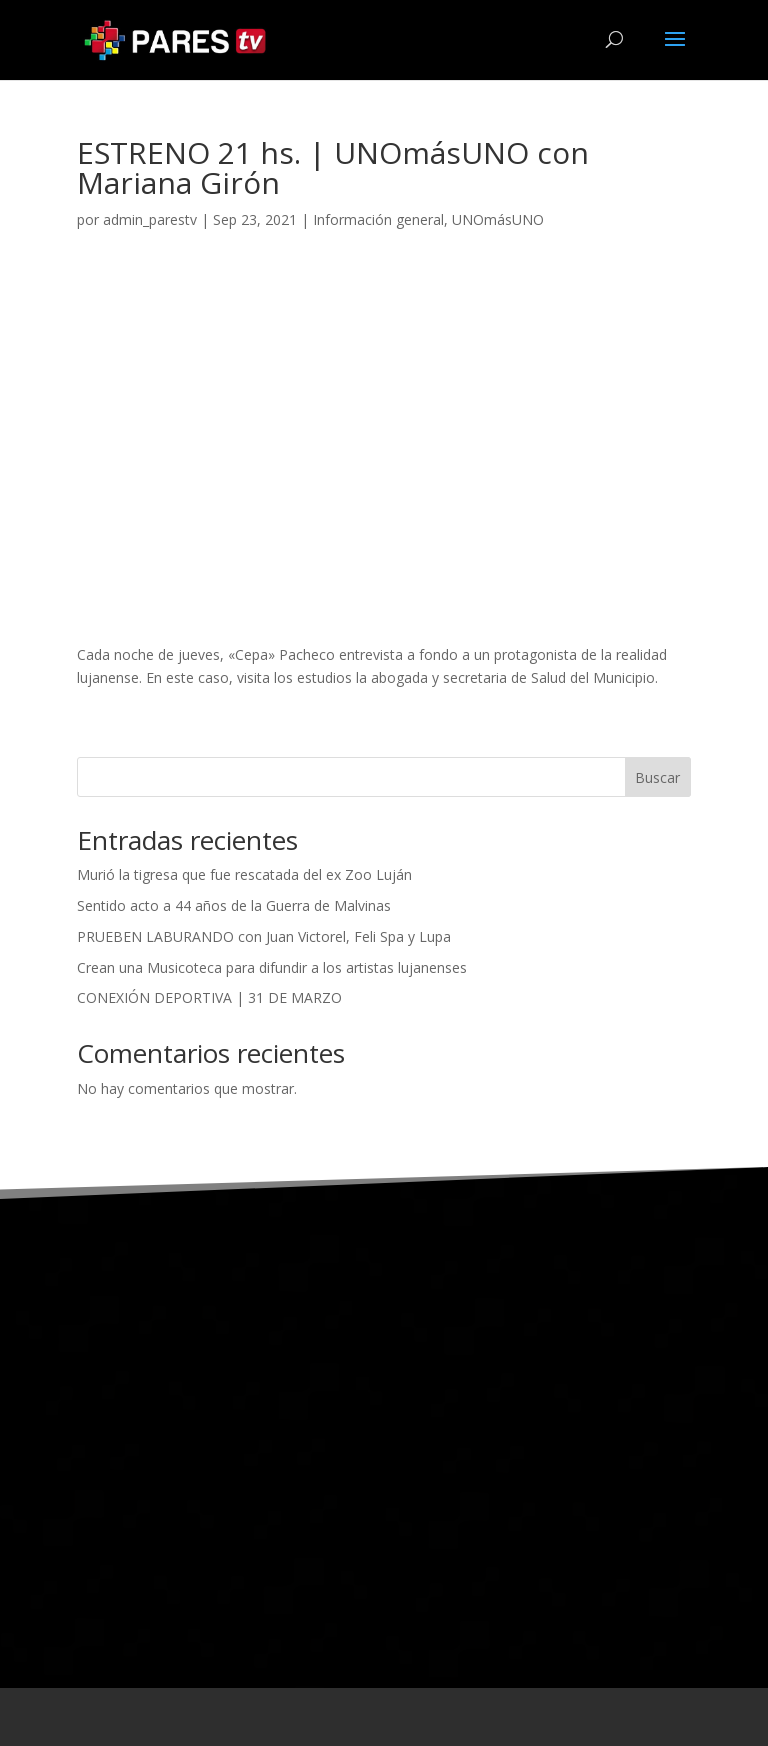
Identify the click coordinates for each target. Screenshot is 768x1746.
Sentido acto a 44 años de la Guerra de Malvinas (234, 905)
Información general (378, 219)
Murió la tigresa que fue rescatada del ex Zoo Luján (244, 874)
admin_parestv (150, 219)
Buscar (657, 777)
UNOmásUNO (498, 219)
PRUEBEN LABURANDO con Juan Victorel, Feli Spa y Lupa (264, 936)
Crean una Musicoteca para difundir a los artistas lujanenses (272, 967)
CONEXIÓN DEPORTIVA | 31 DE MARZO (209, 997)
